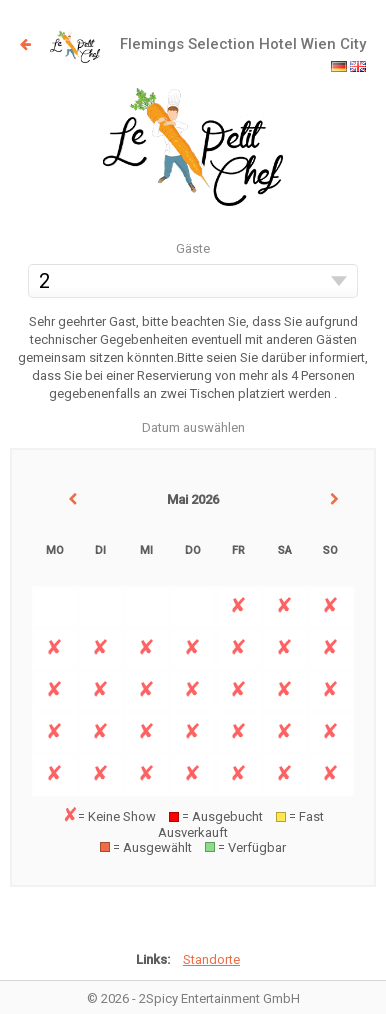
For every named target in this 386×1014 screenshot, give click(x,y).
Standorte (211, 959)
